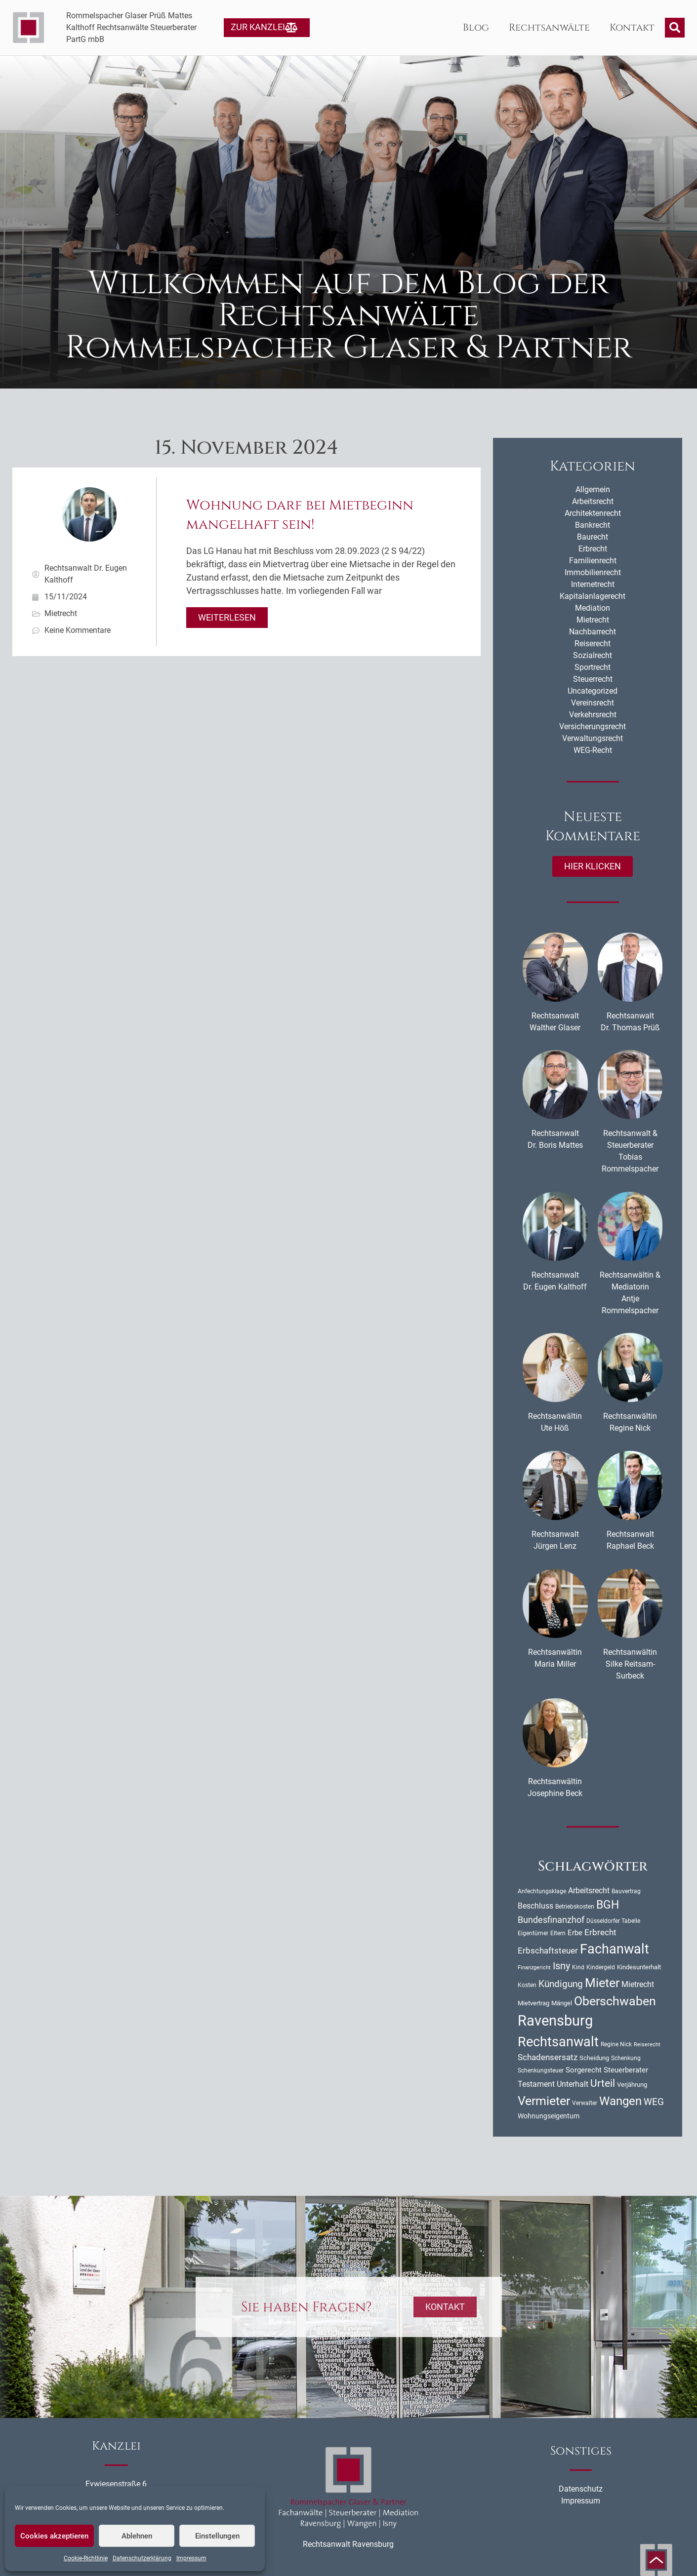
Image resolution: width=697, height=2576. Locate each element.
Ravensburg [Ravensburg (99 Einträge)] (555, 2020)
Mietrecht (60, 613)
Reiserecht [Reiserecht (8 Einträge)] (647, 2044)
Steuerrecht (593, 679)
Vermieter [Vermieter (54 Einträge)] (544, 2101)
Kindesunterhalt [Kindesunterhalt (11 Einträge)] (639, 1967)
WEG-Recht (593, 750)
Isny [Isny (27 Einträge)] (561, 1966)
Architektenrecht (593, 513)
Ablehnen (137, 2536)
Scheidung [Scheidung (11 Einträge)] (594, 2058)
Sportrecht (592, 667)
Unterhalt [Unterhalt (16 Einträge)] (572, 2084)
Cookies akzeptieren (54, 2536)
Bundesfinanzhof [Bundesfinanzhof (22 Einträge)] (551, 1919)
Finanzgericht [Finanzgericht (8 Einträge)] (534, 1967)
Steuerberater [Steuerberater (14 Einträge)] (626, 2070)
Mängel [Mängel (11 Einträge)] (561, 2003)
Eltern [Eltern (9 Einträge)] (558, 1933)
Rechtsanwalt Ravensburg (348, 2544)
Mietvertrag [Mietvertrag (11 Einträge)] (533, 2003)
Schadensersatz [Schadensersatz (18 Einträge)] (547, 2057)
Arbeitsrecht (593, 501)
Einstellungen (217, 2536)
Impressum (191, 2558)
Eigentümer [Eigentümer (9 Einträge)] (533, 1933)
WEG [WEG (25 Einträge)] (654, 2102)
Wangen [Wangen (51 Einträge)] (620, 2101)
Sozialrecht (592, 655)
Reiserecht (592, 643)
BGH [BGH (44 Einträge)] (607, 1905)
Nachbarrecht (592, 631)
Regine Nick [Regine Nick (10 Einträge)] (616, 2044)
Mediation (592, 608)
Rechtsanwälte (549, 27)
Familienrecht (592, 560)
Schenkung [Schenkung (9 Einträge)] (626, 2058)
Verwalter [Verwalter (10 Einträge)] (584, 2103)
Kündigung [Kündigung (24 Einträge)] (560, 1984)
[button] (675, 28)
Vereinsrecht (592, 702)
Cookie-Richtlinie (86, 2558)
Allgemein (592, 489)
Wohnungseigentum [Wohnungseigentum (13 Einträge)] (548, 2116)
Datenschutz (581, 2489)
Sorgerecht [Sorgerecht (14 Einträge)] (584, 2070)
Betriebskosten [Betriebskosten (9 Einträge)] (574, 1906)
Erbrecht (592, 548)
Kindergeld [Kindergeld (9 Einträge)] (600, 1967)
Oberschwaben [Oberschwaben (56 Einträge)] (615, 2001)
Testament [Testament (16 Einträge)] (536, 2084)
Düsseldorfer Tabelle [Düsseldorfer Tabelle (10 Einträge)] (613, 1920)
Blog (476, 27)
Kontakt (632, 27)
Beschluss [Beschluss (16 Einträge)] (535, 1906)
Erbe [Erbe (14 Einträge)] (575, 1932)
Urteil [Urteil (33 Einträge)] (602, 2083)
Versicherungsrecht (592, 726)
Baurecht (592, 537)
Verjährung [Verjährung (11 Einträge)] (632, 2084)
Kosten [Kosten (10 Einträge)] (527, 1985)
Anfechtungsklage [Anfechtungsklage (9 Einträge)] (542, 1891)
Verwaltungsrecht (592, 738)
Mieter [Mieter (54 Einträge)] (602, 1983)
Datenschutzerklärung (142, 2558)
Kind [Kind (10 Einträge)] (578, 1967)
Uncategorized (592, 691)
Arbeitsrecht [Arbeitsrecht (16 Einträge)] (589, 1890)
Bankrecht (592, 525)
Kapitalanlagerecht (592, 596)
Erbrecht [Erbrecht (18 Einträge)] (600, 1932)
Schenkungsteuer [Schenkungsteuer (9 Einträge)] (541, 2070)
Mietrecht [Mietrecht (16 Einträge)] (637, 1984)
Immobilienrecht (593, 572)
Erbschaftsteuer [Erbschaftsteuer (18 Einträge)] (548, 1950)
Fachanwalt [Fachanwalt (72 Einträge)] (614, 1949)
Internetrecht (593, 584)
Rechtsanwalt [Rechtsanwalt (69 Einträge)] (558, 2042)
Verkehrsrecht (592, 714)
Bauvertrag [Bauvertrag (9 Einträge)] (626, 1891)
